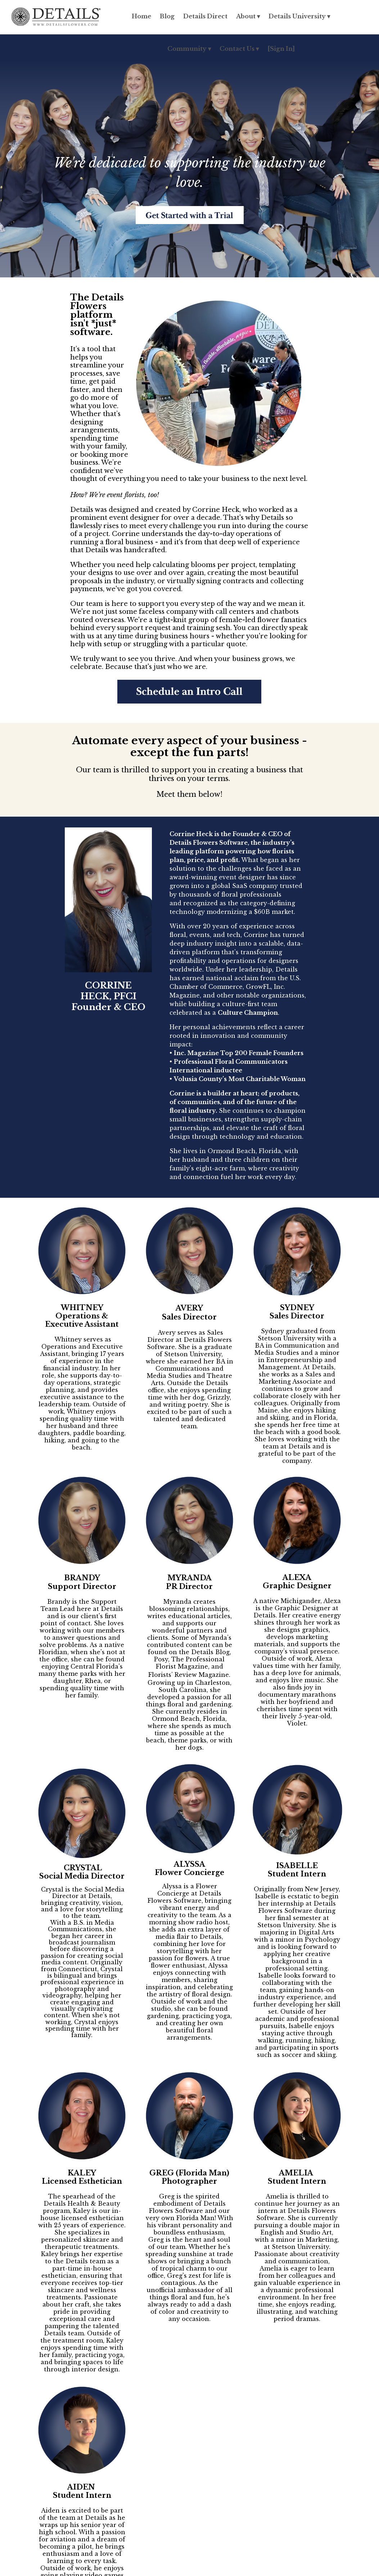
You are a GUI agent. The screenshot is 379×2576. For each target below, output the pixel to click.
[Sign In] (281, 48)
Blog (167, 16)
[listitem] (189, 1367)
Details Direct (205, 16)
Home (141, 16)
